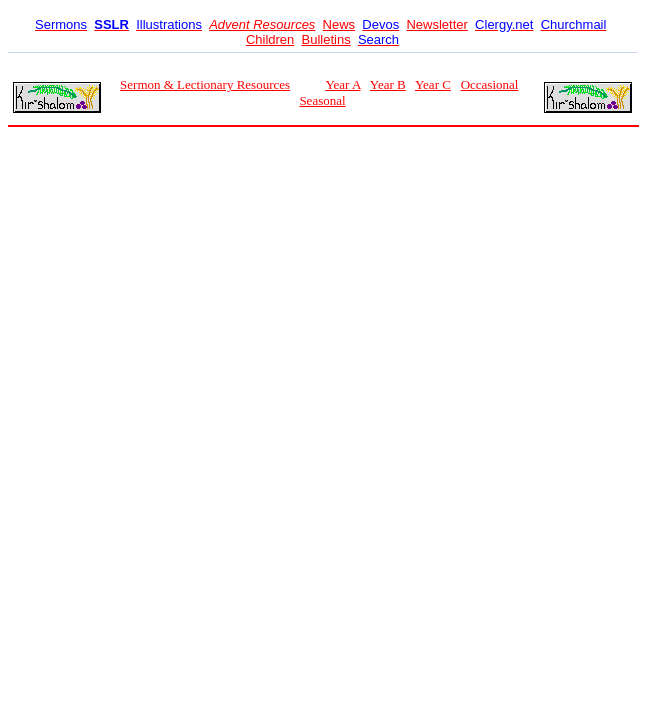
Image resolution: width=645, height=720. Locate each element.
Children (270, 39)
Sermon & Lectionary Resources (205, 84)
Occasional (490, 84)
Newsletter (436, 24)
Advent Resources (262, 24)
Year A (342, 84)
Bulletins (326, 39)
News (339, 24)
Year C (433, 84)
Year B (388, 84)
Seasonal (322, 100)
